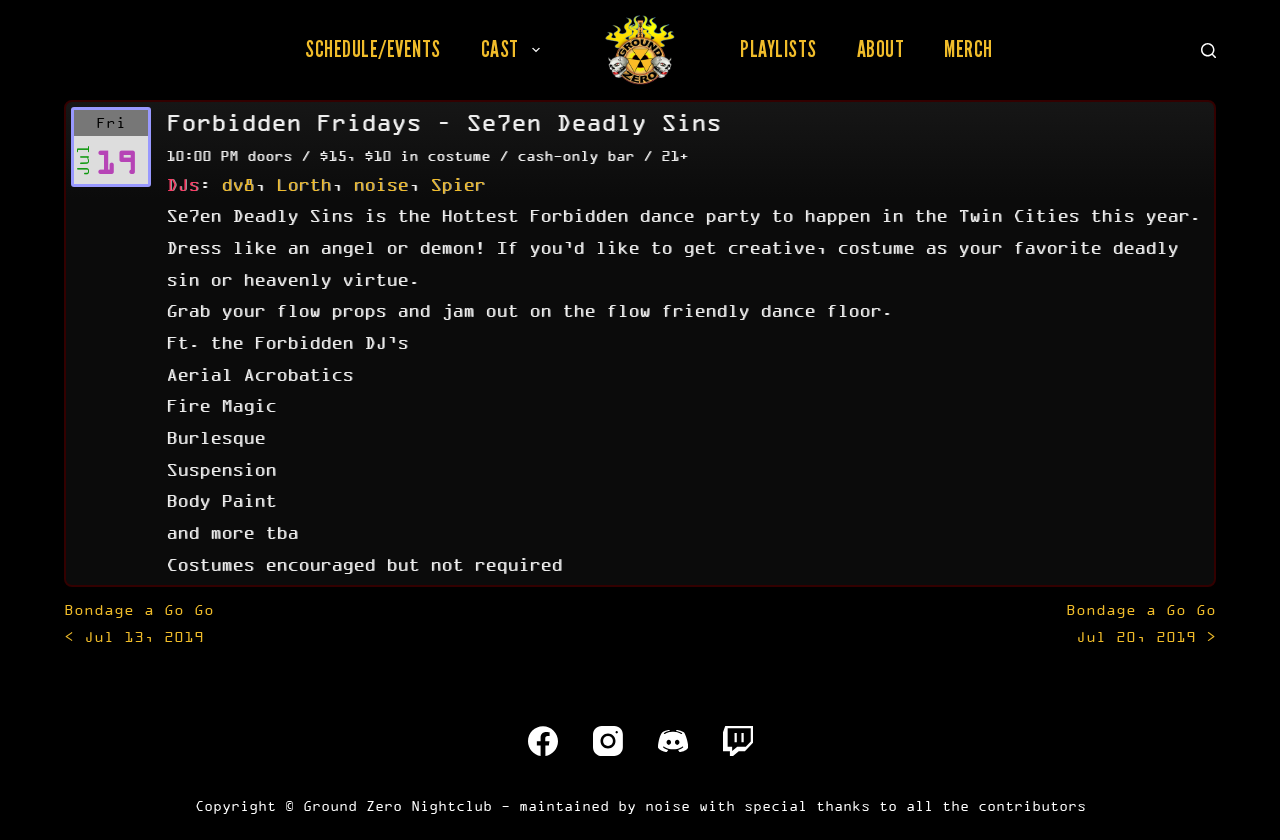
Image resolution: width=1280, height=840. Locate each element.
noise (380, 184)
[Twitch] (738, 741)
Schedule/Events (373, 49)
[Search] (1208, 50)
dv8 (237, 184)
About (881, 49)
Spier (457, 184)
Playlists (778, 49)
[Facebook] (543, 741)
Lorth (303, 184)
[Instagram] (608, 741)
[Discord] (673, 741)
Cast (514, 49)
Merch (968, 49)
